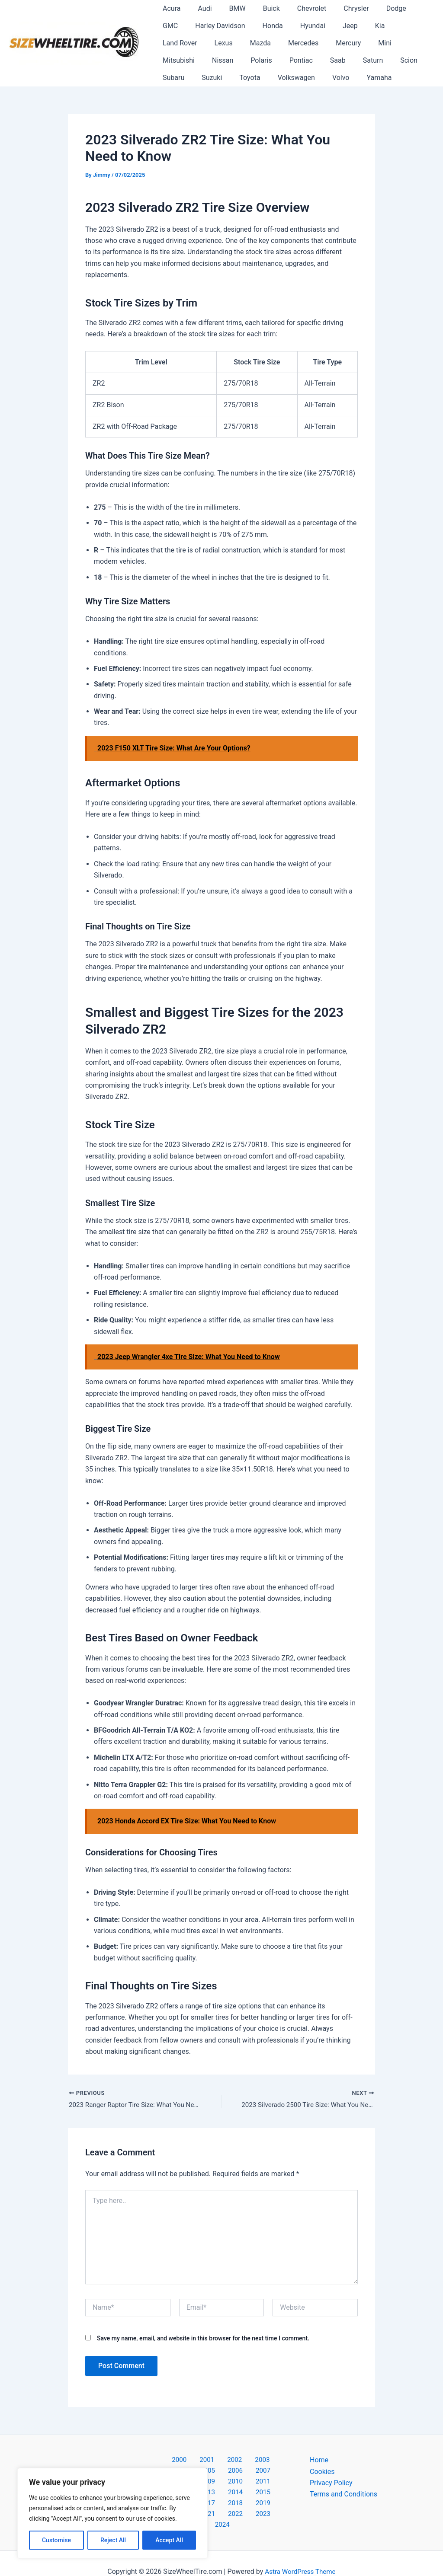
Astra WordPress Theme (300, 2554)
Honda (235, 26)
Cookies (322, 2472)
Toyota (373, 60)
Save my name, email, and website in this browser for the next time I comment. (203, 2339)
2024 (257, 2507)
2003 (231, 2461)
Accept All (169, 2540)
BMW (229, 8)
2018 (221, 2495)
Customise (56, 2540)
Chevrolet (296, 8)
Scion (270, 60)
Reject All (113, 2540)
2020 (266, 2495)
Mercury (252, 43)
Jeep (305, 26)
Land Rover (367, 26)
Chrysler (337, 8)
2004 (253, 2461)
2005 (276, 2461)
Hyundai (271, 26)
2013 (221, 2484)
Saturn (238, 60)
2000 (163, 2461)
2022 (212, 2507)
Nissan (362, 43)
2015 (266, 2484)
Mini (285, 43)
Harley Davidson (186, 26)
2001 (186, 2461)
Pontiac (172, 60)
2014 (244, 2484)
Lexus (408, 26)
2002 (208, 2461)
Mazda (171, 43)
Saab (206, 60)
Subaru (303, 60)
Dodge (374, 8)
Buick (259, 8)
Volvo (220, 77)
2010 (266, 2472)
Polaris (397, 43)
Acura (170, 8)
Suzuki (338, 60)
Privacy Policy (331, 2484)
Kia (332, 26)
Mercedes (211, 43)
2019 (244, 2495)
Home (319, 2461)
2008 (221, 2472)
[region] (112, 2513)
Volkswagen (179, 77)
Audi (199, 8)
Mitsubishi (322, 43)
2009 (244, 2472)
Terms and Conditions (343, 2495)
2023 (234, 2507)
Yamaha (255, 77)
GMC (405, 8)
